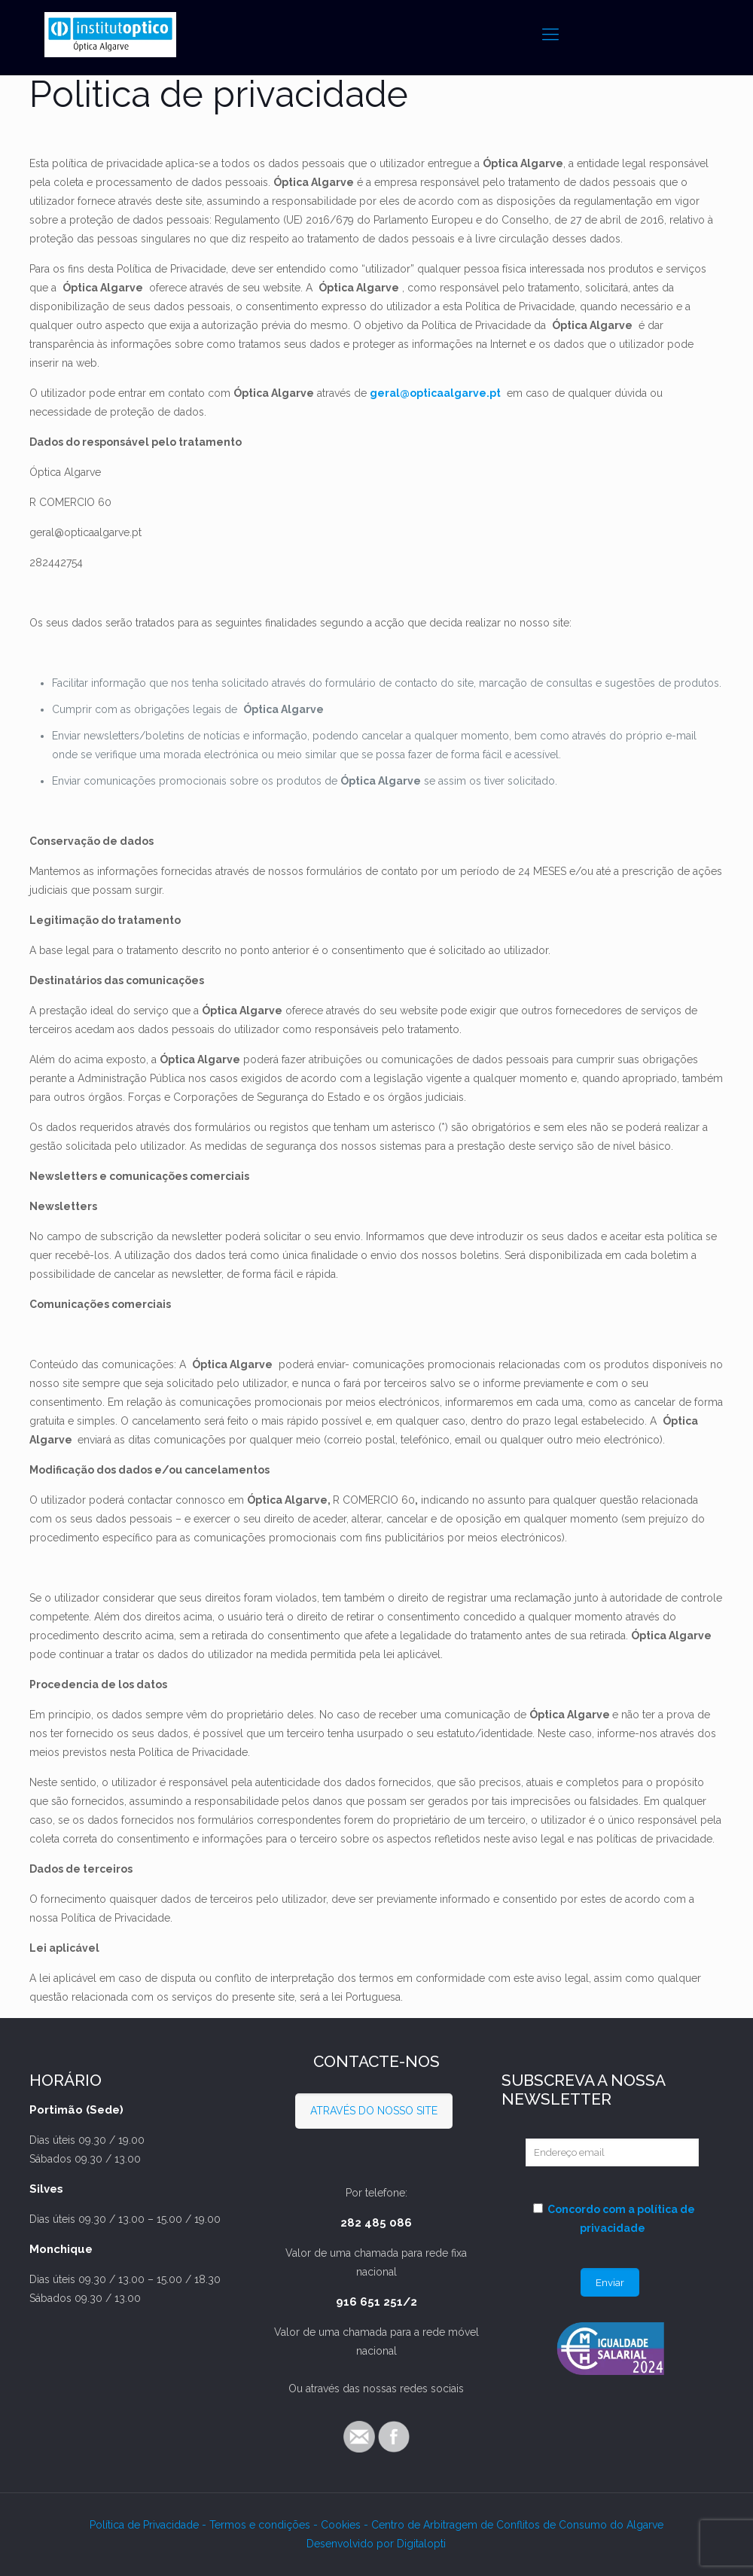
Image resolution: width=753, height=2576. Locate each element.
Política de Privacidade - (149, 2525)
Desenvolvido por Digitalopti (376, 2544)
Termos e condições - (265, 2525)
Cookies (342, 2525)
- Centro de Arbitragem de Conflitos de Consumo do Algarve (513, 2525)
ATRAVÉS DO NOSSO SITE (373, 2111)
